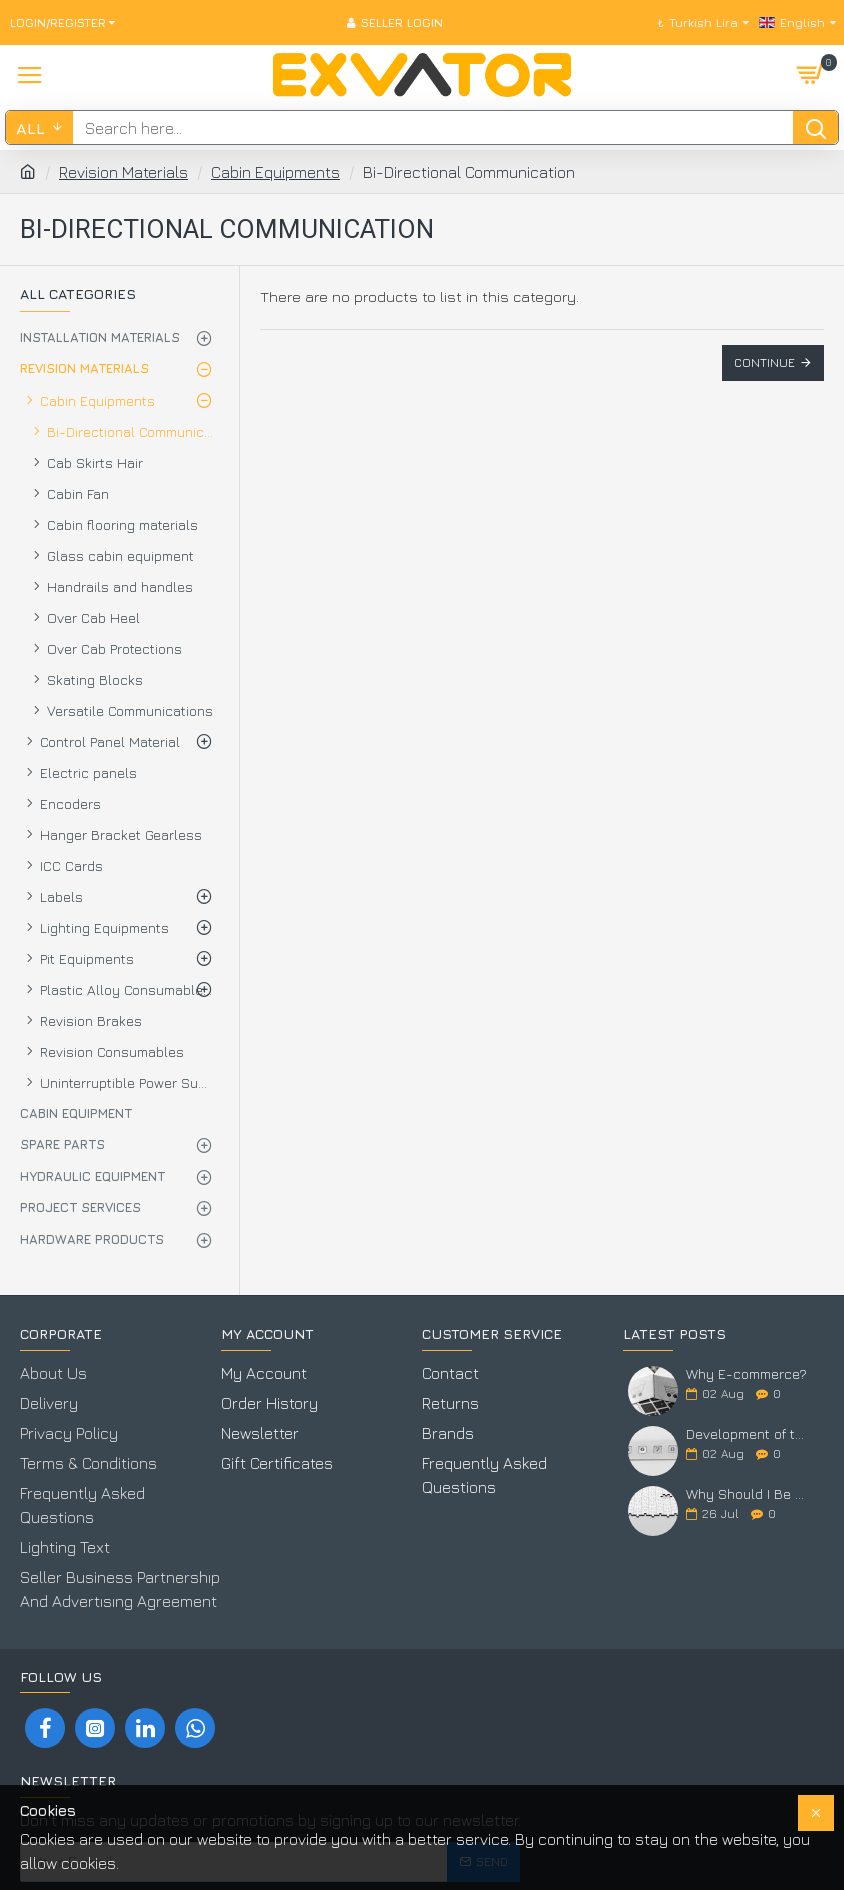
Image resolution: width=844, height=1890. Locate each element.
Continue (764, 362)
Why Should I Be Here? (748, 1494)
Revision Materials (123, 172)
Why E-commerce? (746, 1373)
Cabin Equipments (275, 172)
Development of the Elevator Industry (748, 1433)
